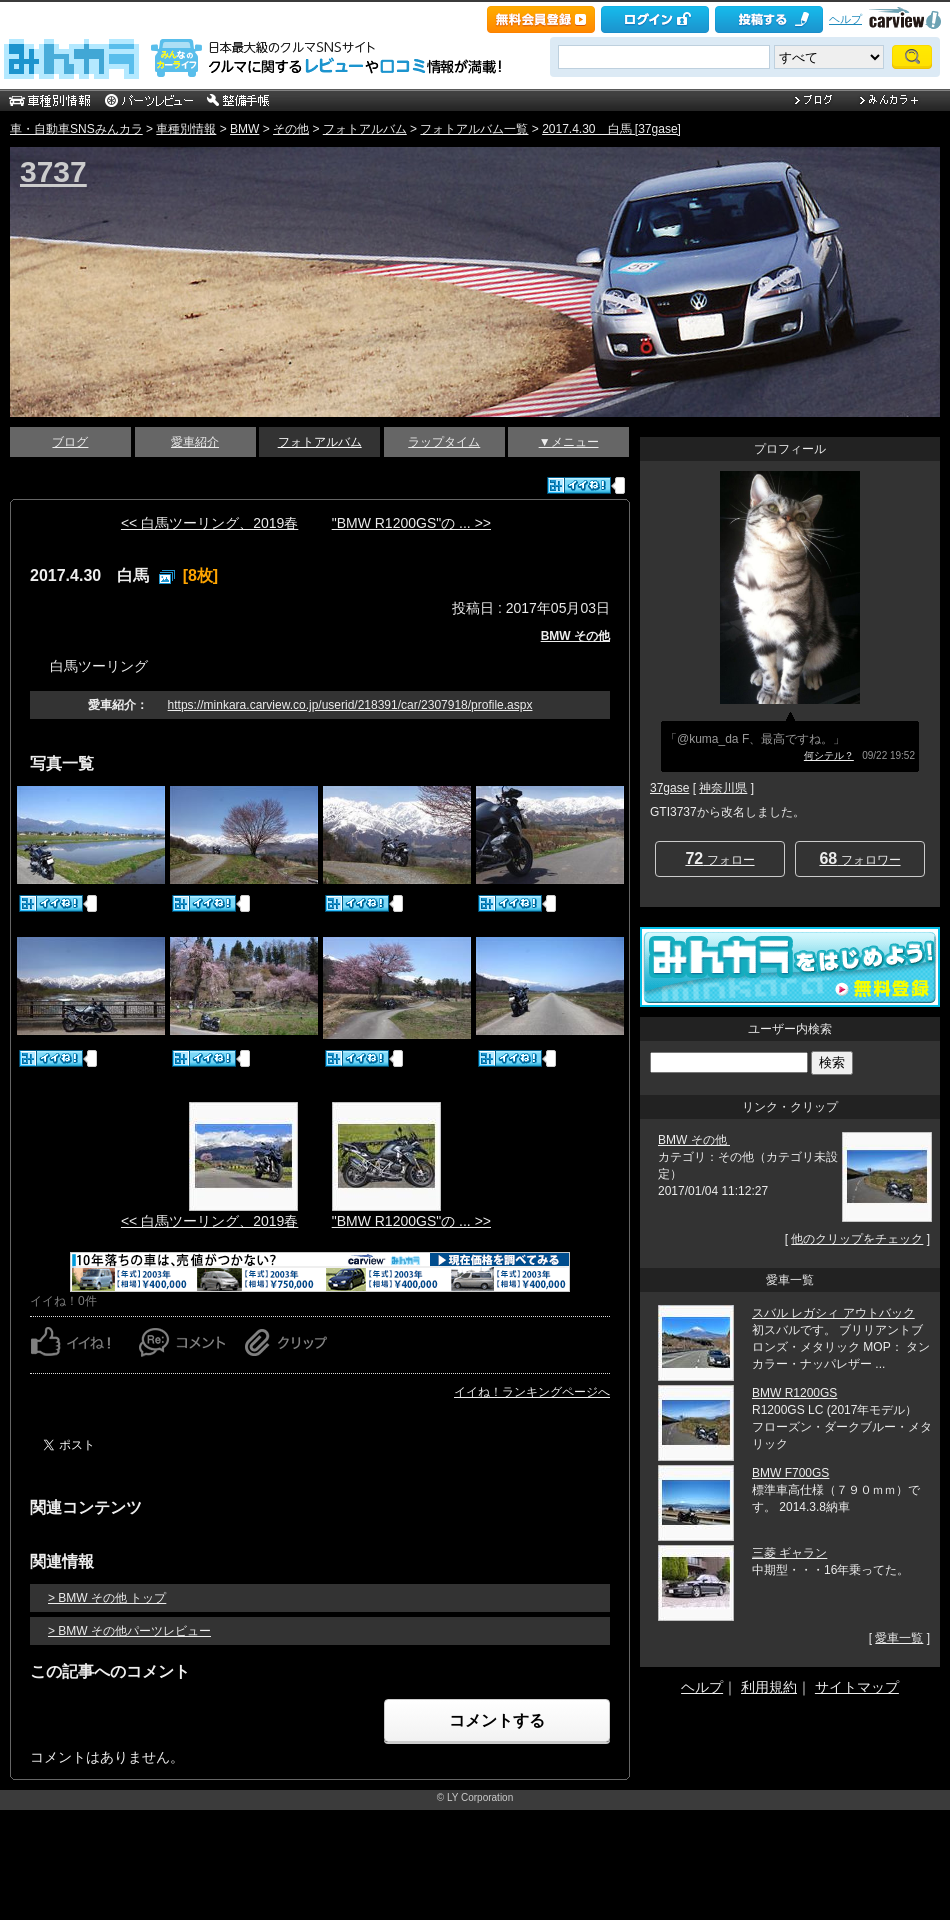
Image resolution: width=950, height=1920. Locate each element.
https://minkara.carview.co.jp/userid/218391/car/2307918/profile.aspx (350, 705)
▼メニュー (569, 442)
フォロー (719, 858)
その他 (291, 129)
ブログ (70, 442)
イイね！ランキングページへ (532, 1392)
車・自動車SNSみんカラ (76, 129)
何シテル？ (829, 755)
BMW (244, 129)
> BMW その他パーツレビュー (129, 1631)
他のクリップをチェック (857, 1239)
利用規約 (769, 1687)
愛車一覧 (899, 1638)
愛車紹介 (195, 442)
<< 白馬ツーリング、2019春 (209, 523)
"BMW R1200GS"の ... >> (411, 523)
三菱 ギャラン (789, 1553)
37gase (669, 788)
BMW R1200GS (794, 1393)
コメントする (497, 1720)
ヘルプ (845, 19)
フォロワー (859, 858)
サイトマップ (857, 1687)
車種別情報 (186, 129)
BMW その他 (575, 636)
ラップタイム (444, 442)
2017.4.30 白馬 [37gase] (611, 129)
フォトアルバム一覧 (474, 129)
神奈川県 (723, 788)
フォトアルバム (365, 129)
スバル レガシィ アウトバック (833, 1313)
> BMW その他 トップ (107, 1598)
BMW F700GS (790, 1473)
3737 (53, 171)
